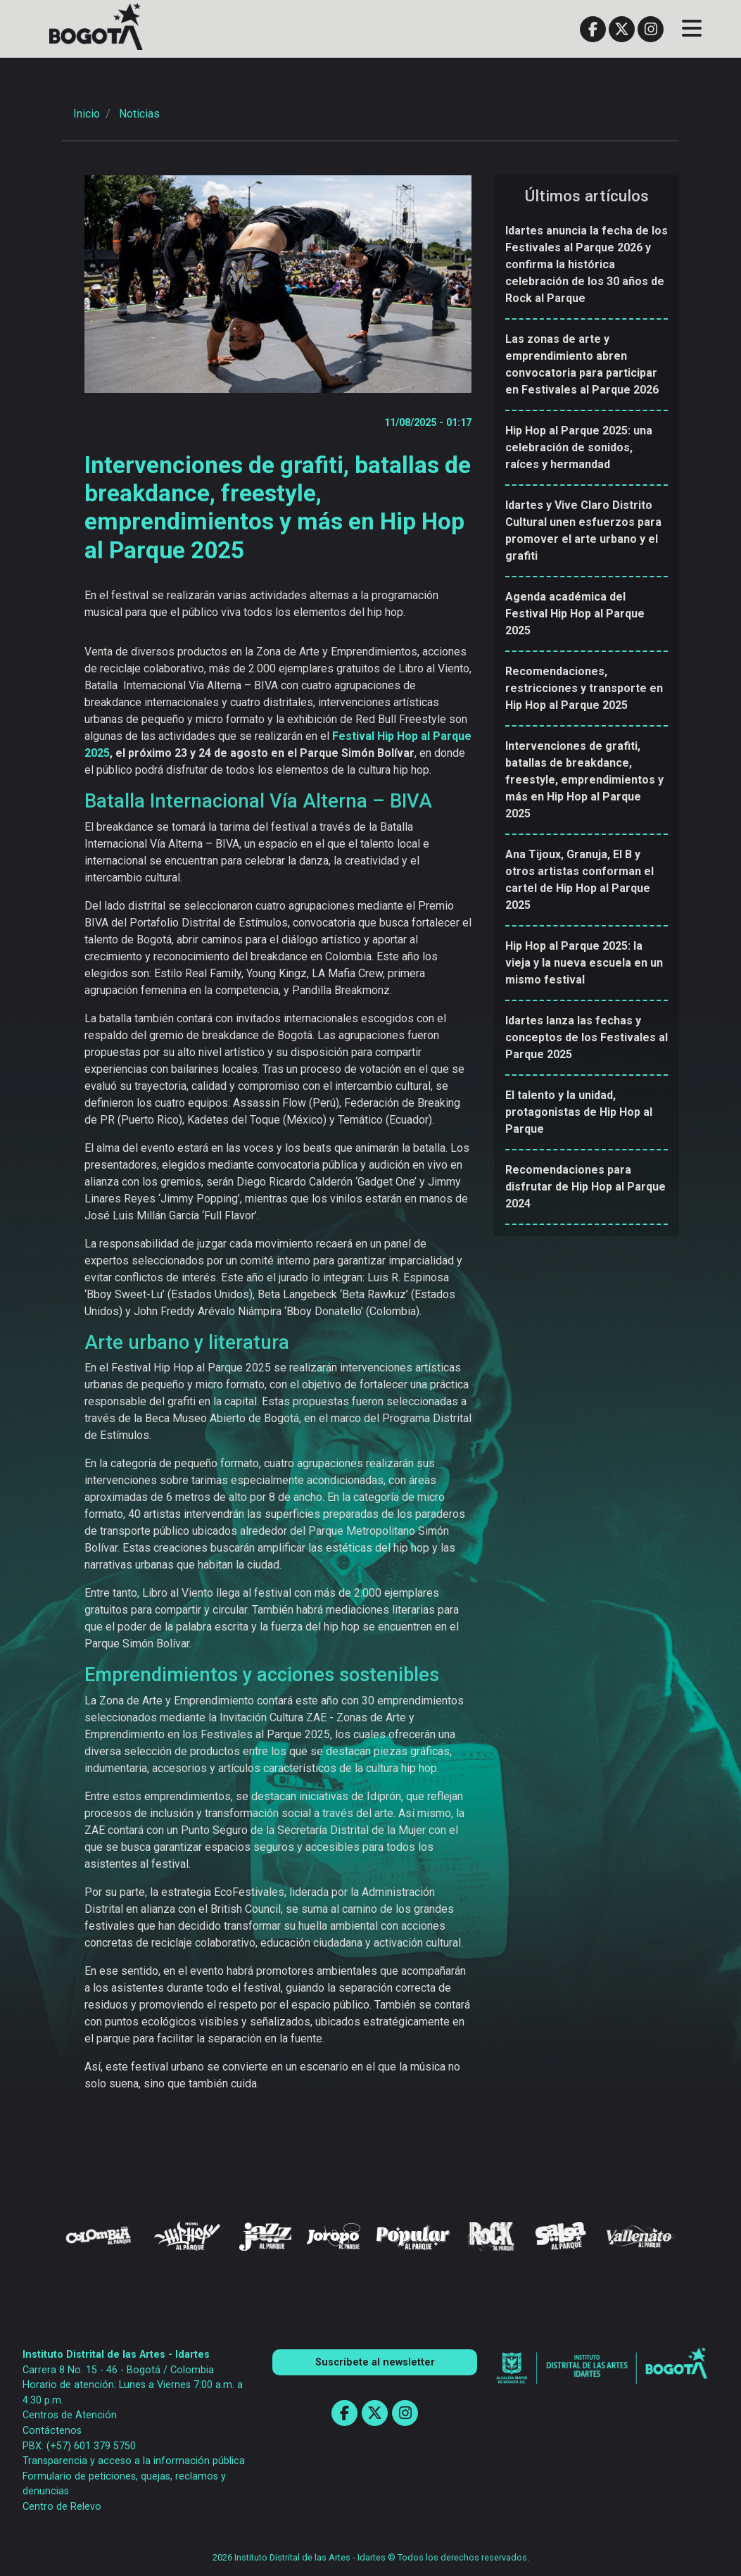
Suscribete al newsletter (375, 2362)
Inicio (86, 113)
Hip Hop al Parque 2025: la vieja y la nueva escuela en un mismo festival (584, 962)
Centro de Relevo (62, 2507)
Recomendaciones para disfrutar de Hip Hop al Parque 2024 (585, 1186)
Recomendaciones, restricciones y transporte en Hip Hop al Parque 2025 (584, 688)
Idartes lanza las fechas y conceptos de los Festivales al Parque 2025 (586, 1037)
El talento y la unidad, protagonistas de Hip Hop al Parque (578, 1112)
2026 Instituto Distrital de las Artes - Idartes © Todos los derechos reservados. (371, 2557)
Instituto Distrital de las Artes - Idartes (116, 2355)
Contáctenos (52, 2431)
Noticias (139, 113)
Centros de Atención (70, 2415)
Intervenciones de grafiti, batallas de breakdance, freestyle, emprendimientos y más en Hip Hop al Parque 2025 (584, 779)
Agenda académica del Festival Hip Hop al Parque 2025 (575, 613)
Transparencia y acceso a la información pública (134, 2461)
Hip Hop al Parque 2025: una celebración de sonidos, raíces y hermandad (578, 447)
